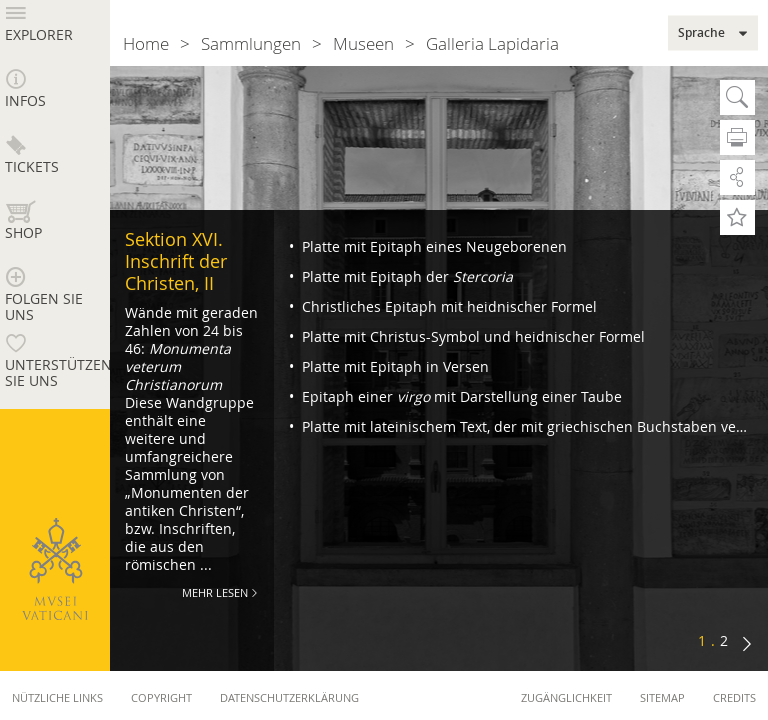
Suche (737, 97)
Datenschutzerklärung (289, 697)
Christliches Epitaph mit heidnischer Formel (447, 306)
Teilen (737, 177)
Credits (734, 697)
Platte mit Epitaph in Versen (393, 366)
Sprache (701, 33)
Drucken (737, 137)
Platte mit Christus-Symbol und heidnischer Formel (471, 336)
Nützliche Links (57, 697)
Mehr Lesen (215, 592)
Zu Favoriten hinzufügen (737, 217)
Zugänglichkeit (566, 697)
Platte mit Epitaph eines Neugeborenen (432, 246)
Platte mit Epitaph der (405, 276)
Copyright (161, 697)
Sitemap (662, 697)
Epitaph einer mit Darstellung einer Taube (460, 396)
